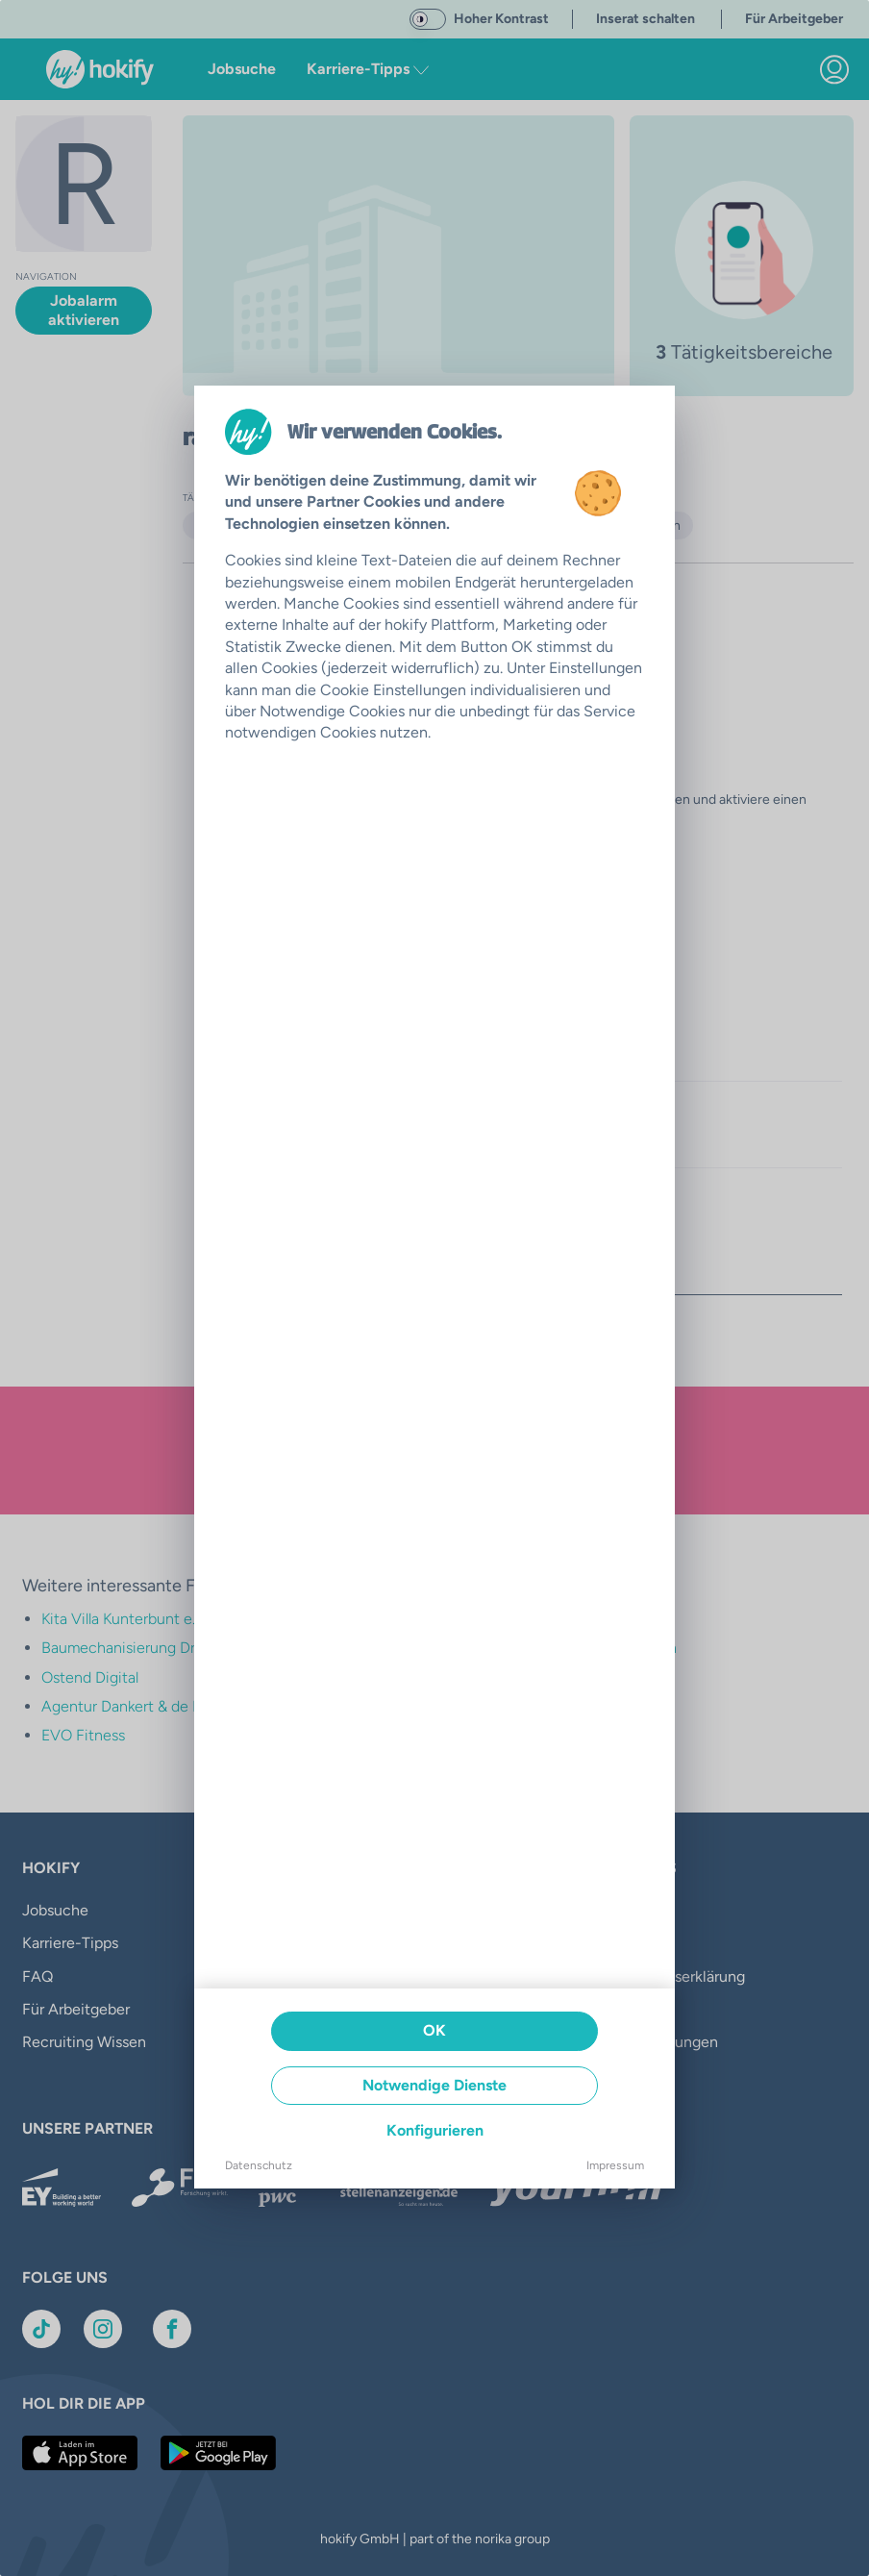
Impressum (615, 2165)
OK (434, 2030)
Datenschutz (258, 2165)
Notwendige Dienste (434, 2085)
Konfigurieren (435, 2130)
